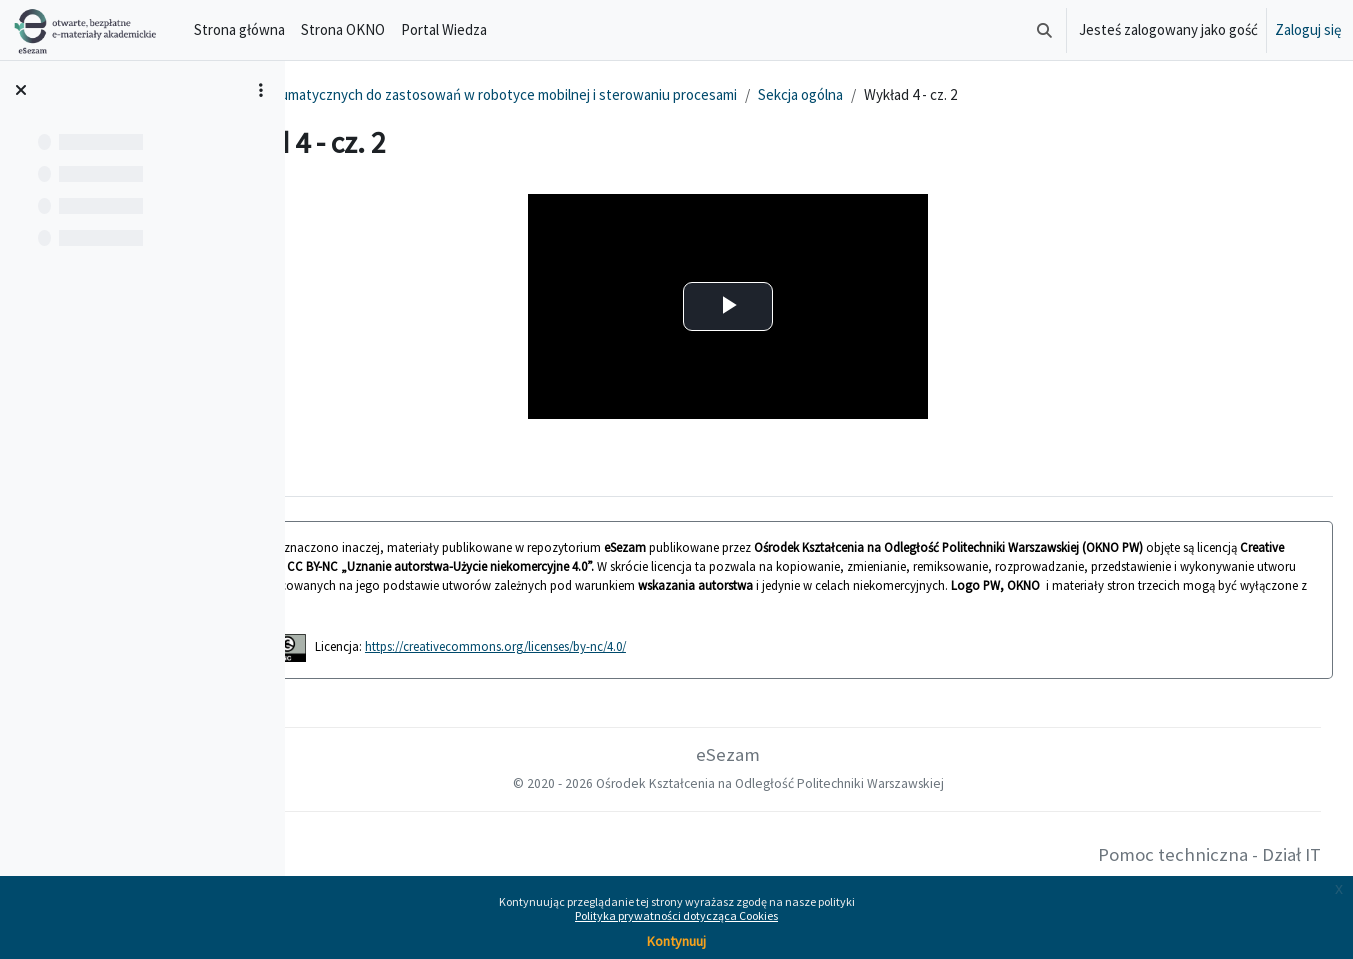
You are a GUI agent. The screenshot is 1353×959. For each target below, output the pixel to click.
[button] (1044, 30)
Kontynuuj (676, 941)
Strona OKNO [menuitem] (343, 29)
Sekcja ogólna (978, 94)
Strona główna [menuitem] (239, 29)
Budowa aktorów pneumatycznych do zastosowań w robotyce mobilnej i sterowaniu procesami (619, 94)
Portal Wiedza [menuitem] (444, 29)
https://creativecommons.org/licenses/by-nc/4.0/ (673, 646)
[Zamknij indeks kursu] (21, 90)
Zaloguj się (1308, 29)
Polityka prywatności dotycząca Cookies (676, 915)
